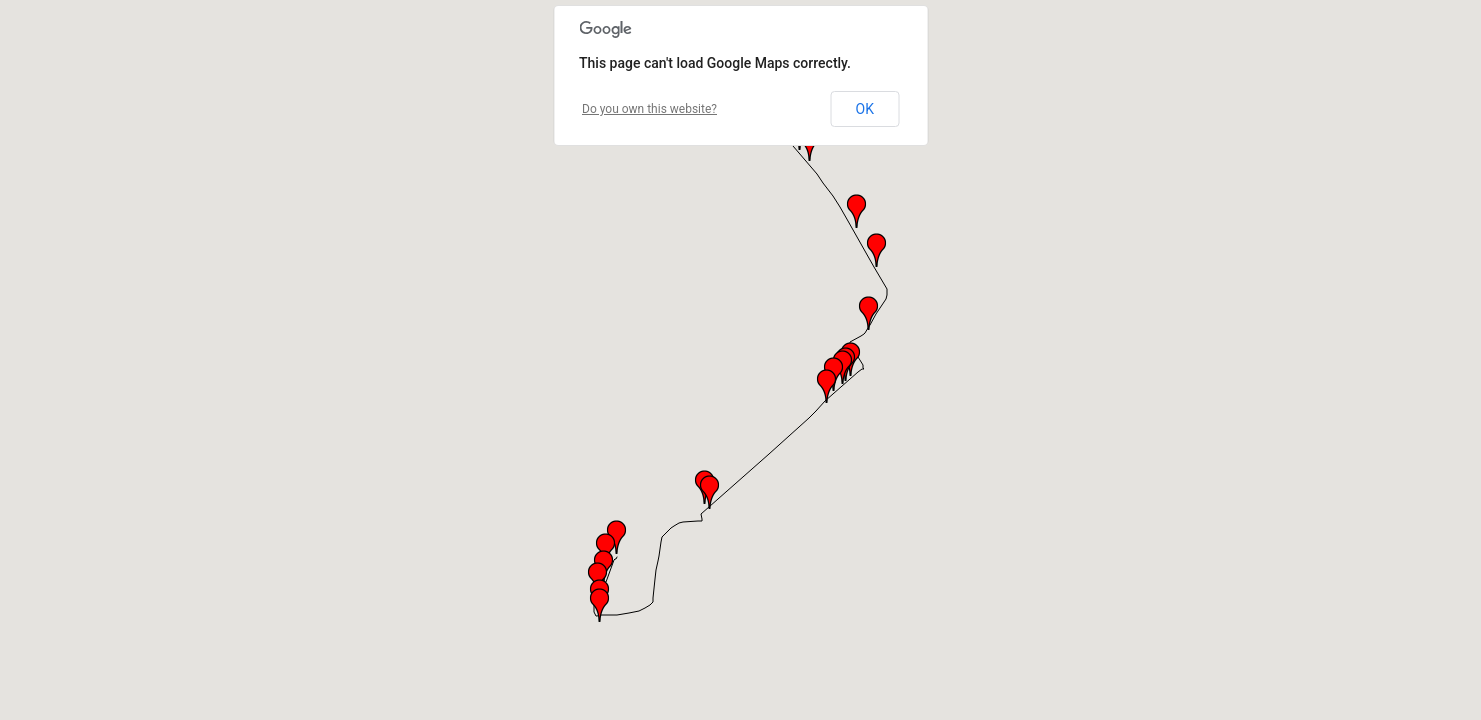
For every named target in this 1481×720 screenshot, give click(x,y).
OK (865, 109)
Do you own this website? (649, 109)
